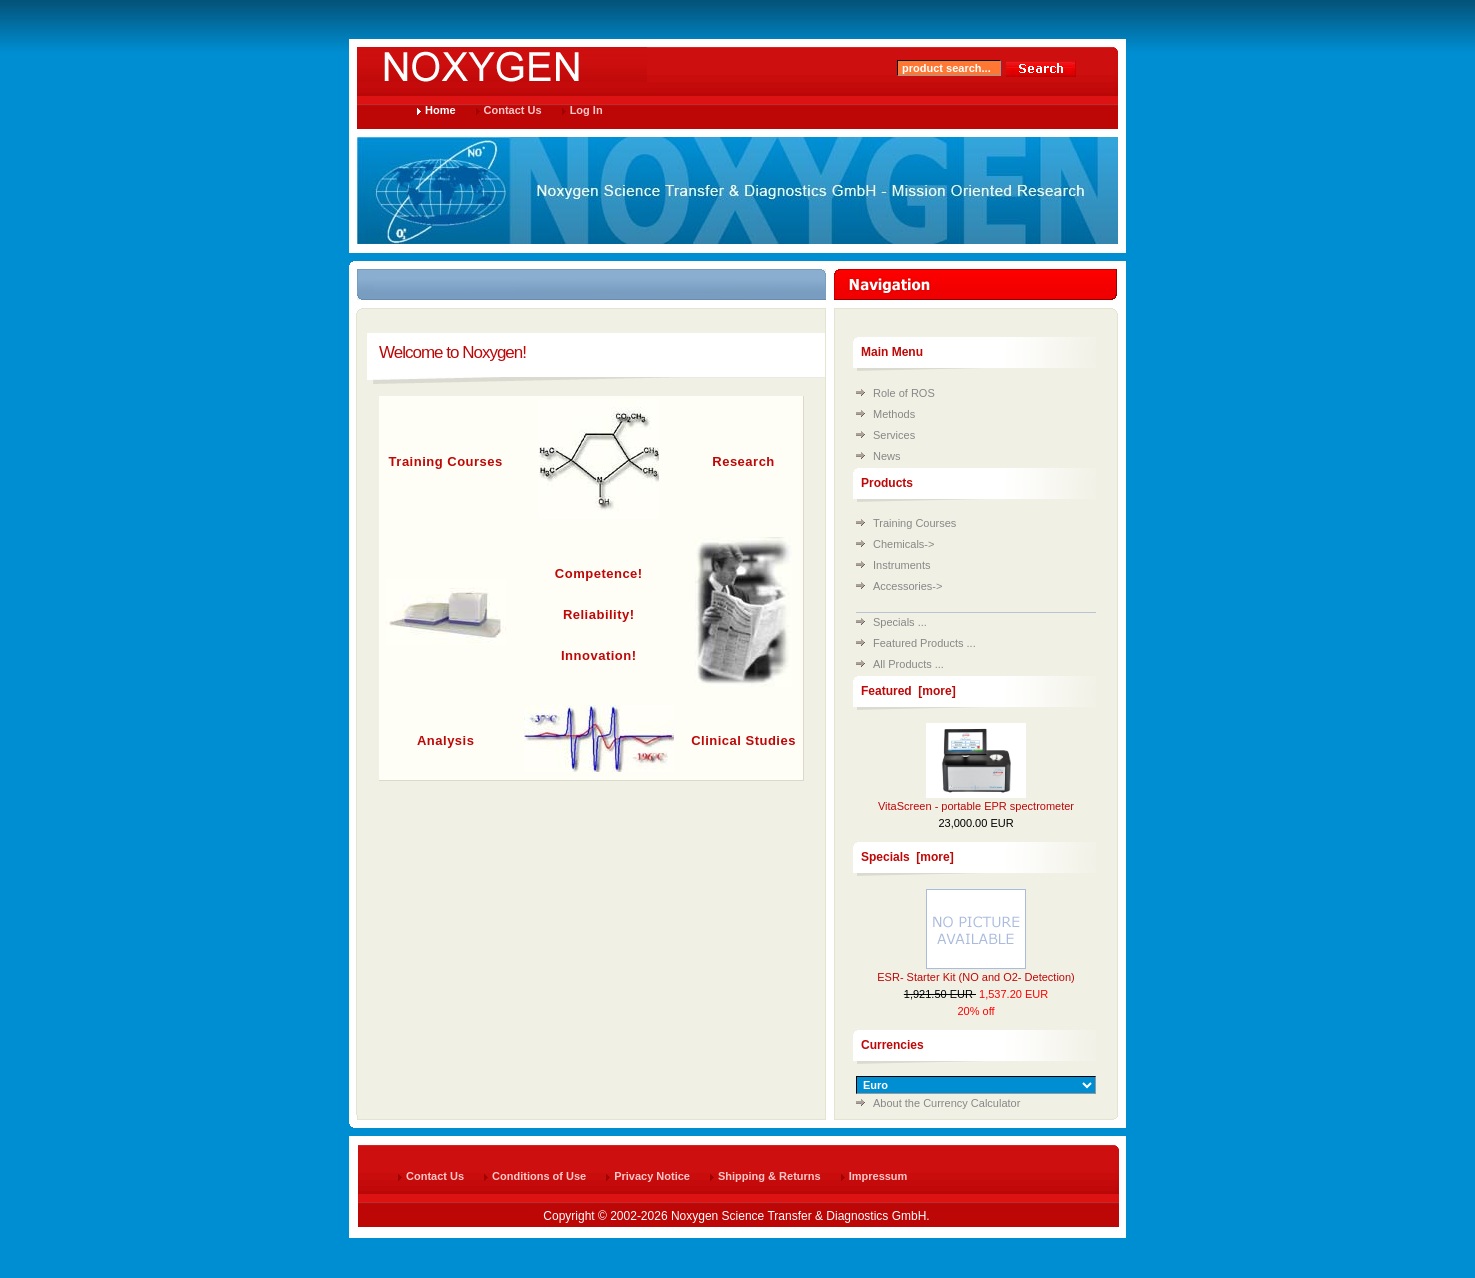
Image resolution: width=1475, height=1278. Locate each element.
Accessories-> (907, 586)
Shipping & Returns (769, 1176)
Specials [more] (907, 857)
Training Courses (446, 461)
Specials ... (900, 622)
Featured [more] (908, 691)
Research (743, 461)
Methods (894, 414)
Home (440, 110)
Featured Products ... (924, 643)
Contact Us (513, 110)
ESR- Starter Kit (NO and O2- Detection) (975, 977)
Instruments (901, 565)
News (887, 456)
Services (894, 435)
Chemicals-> (903, 544)
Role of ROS (904, 393)
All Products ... (908, 664)
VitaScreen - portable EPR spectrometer (976, 806)
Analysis (445, 740)
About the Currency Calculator (946, 1103)
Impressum (878, 1176)
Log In (586, 110)
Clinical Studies (743, 740)
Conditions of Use (539, 1176)
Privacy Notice (652, 1176)
